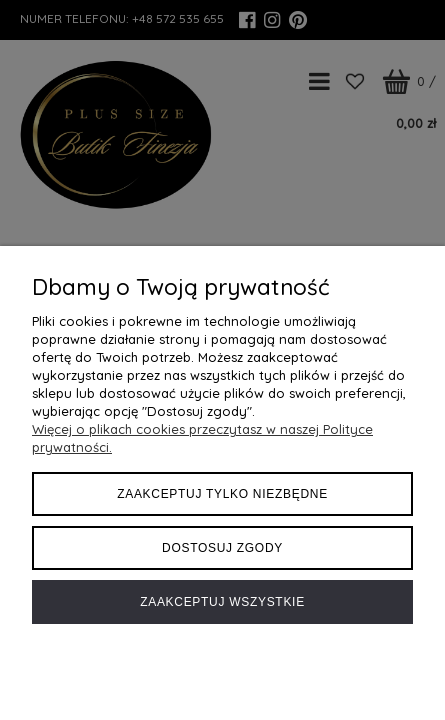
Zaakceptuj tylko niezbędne (222, 494)
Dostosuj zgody (222, 548)
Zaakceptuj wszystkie (222, 602)
